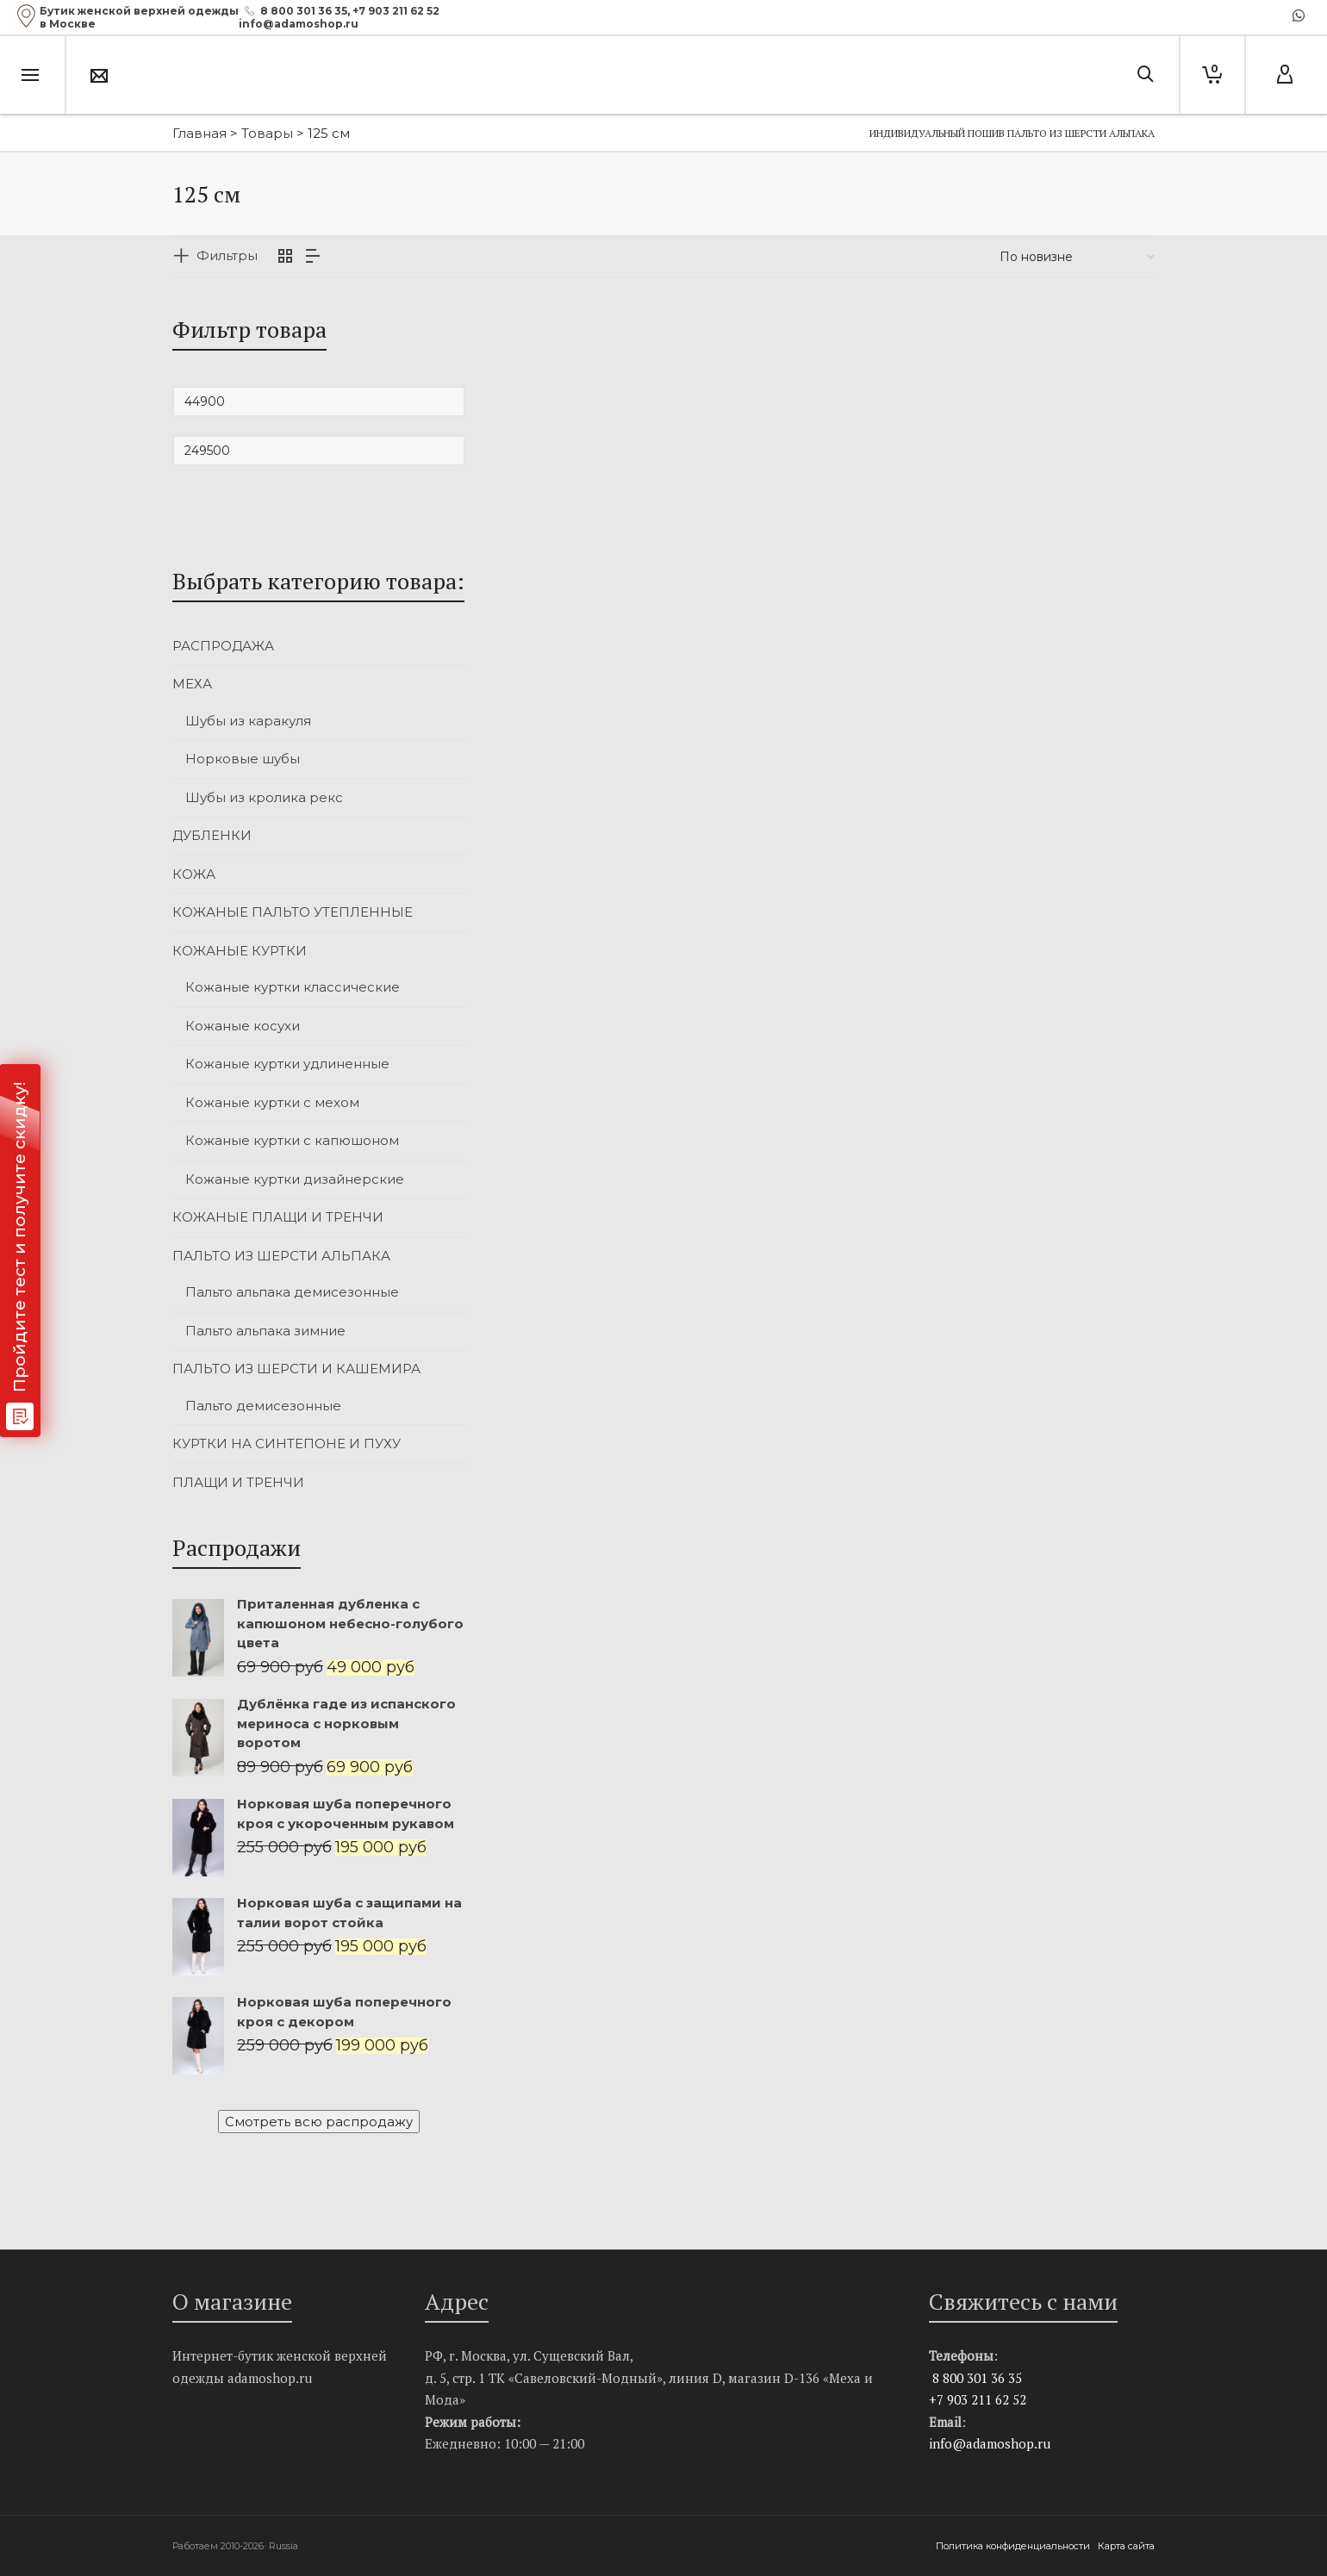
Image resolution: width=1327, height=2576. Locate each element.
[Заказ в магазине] (1077, 257)
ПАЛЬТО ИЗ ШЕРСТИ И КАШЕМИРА (296, 1368)
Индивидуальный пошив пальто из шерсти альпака (1012, 133)
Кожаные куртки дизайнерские (294, 1179)
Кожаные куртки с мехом (272, 1102)
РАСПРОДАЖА (223, 646)
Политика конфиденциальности (1014, 2546)
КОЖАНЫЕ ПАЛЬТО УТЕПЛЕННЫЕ (292, 912)
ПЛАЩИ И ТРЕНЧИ (238, 1482)
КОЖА (193, 874)
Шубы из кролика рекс (264, 797)
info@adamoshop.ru (989, 2443)
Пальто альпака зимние (265, 1330)
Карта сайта (1126, 2546)
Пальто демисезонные (263, 1405)
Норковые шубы (242, 758)
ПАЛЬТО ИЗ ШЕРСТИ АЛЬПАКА (281, 1256)
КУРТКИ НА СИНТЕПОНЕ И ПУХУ (286, 1443)
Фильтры (227, 255)
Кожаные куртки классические (292, 987)
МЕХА (192, 683)
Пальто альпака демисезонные (292, 1292)
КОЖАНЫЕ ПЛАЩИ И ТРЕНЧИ (277, 1217)
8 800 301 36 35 (303, 10)
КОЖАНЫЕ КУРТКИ (239, 951)
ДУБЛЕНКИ (212, 835)
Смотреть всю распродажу (319, 2121)
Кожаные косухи (242, 1025)
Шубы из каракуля (248, 720)
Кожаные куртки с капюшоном (292, 1140)
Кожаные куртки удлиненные (287, 1063)
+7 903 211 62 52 (395, 10)
